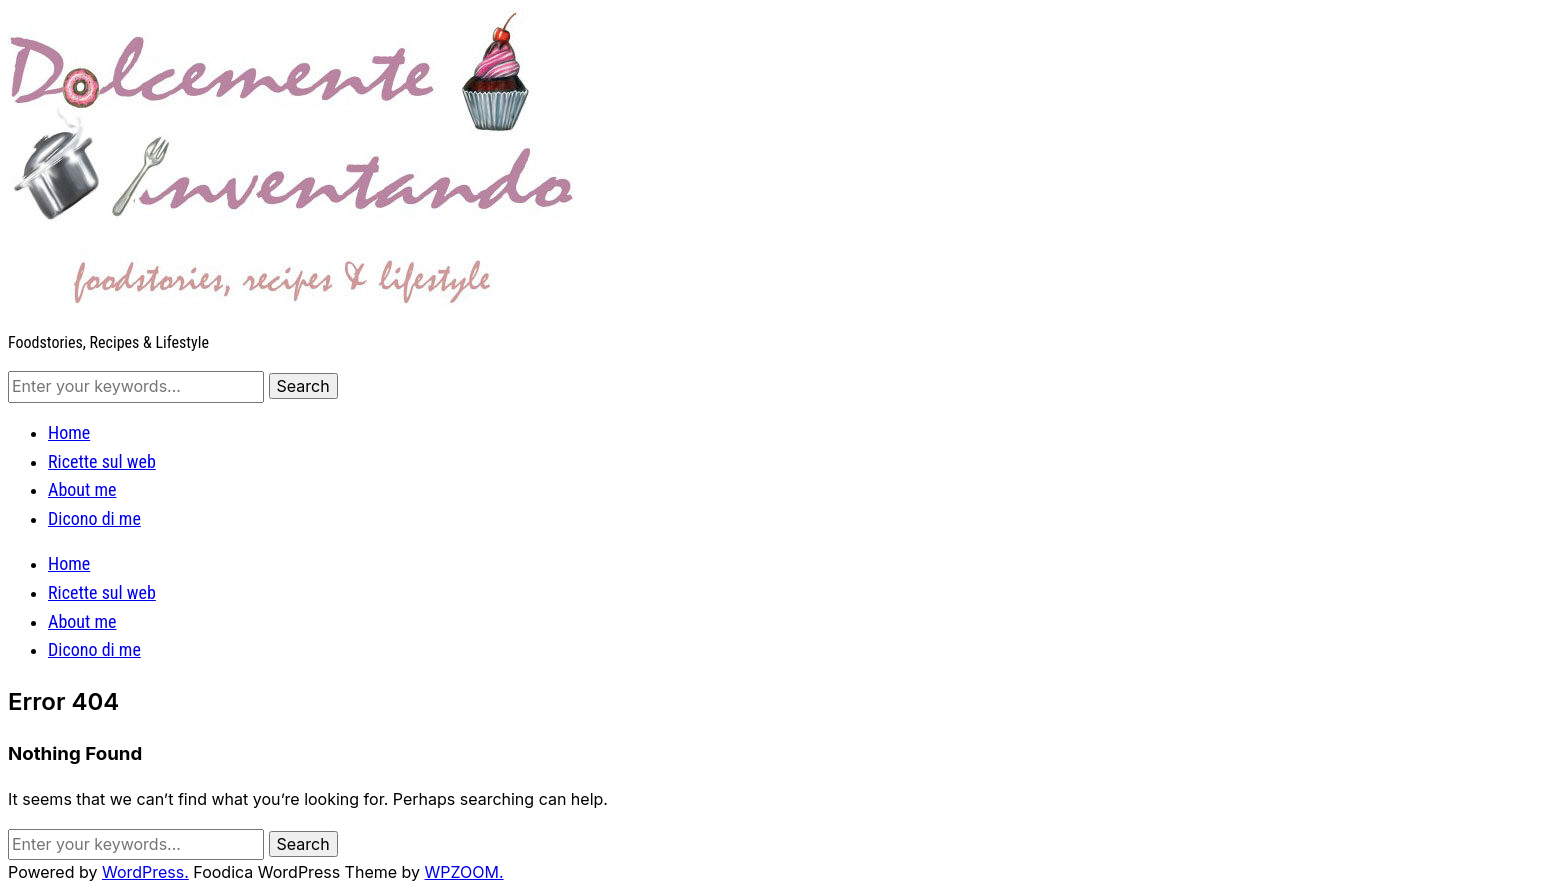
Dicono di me (94, 518)
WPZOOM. (464, 872)
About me (82, 489)
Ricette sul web (102, 461)
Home (69, 432)
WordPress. (145, 872)
